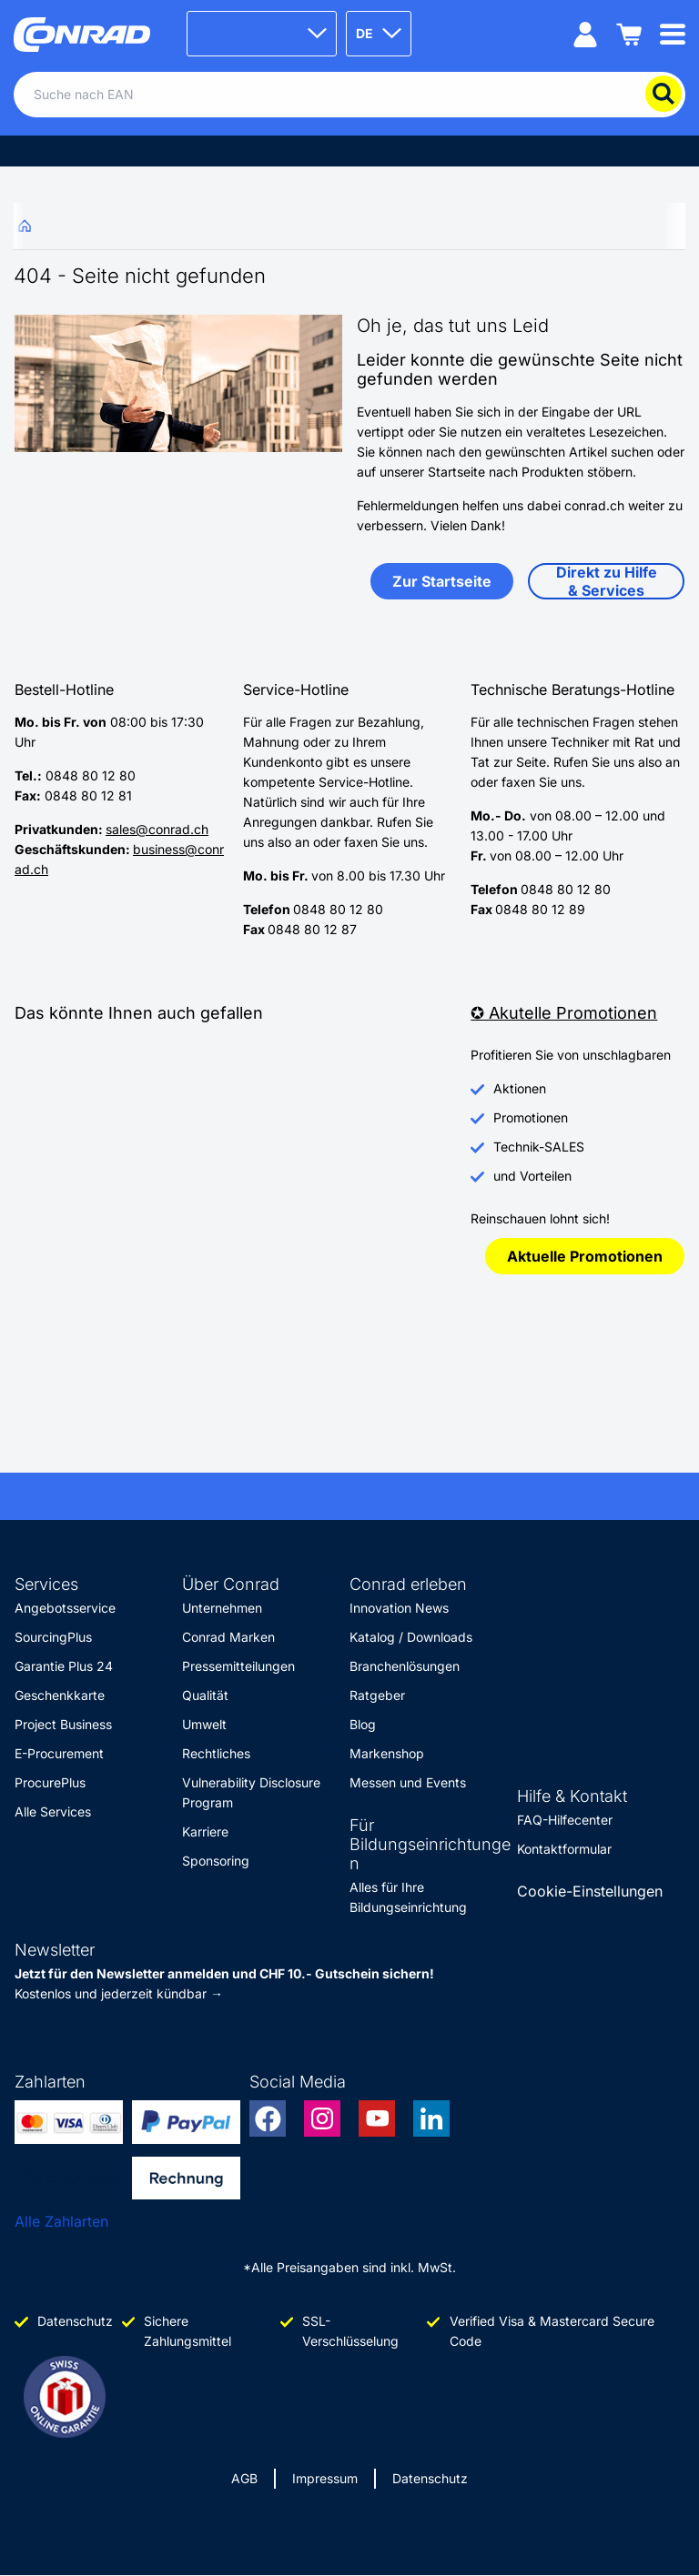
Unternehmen (222, 1607)
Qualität (205, 1695)
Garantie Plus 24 (64, 1666)
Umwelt (204, 1724)
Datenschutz (430, 2478)
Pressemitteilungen (238, 1666)
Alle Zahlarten (61, 2221)
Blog (363, 1724)
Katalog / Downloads (411, 1637)
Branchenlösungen (405, 1666)
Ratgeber (377, 1695)
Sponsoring (215, 1860)
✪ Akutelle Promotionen (564, 1012)
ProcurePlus (50, 1782)
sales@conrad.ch (157, 829)
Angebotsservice (65, 1607)
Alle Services (53, 1811)
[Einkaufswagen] (629, 33)
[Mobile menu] (672, 33)
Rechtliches (216, 1753)
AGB (244, 2478)
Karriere (205, 1831)
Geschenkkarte (60, 1695)
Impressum (325, 2478)
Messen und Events (408, 1782)
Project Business (63, 1724)
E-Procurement (59, 1753)
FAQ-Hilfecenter (565, 1819)
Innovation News (399, 1607)
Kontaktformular (564, 1849)
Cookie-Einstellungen (590, 1891)
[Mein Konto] (585, 33)
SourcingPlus (53, 1637)
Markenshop (387, 1753)
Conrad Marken (228, 1637)
